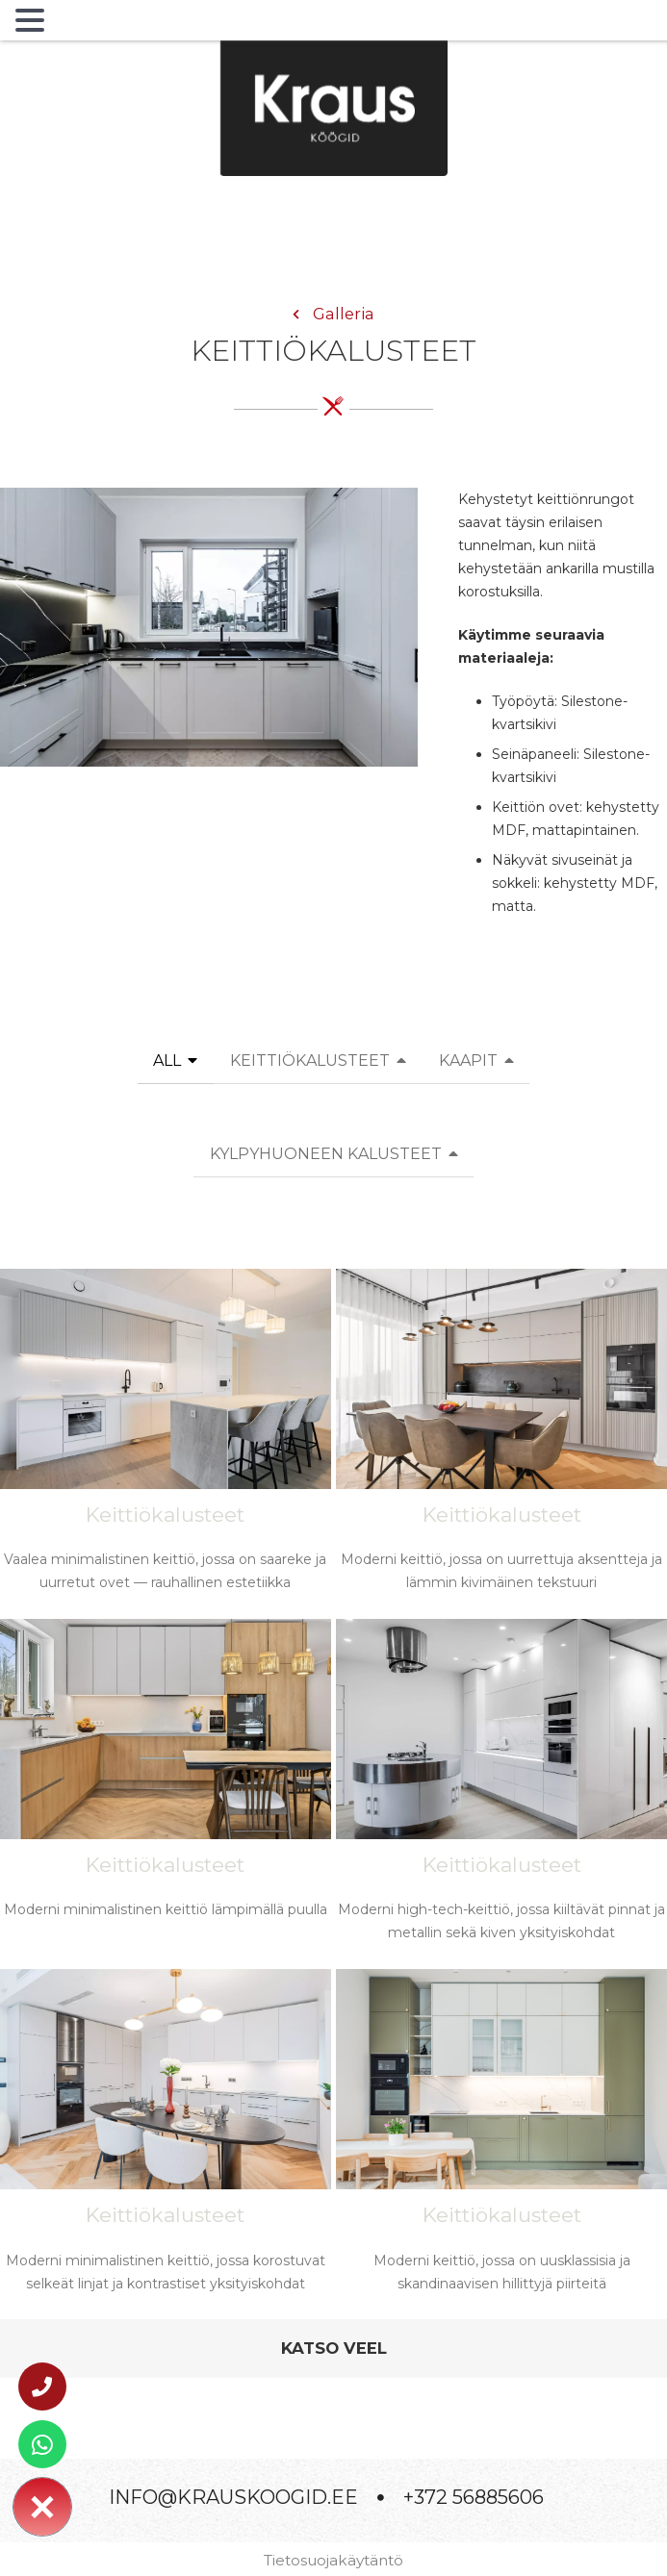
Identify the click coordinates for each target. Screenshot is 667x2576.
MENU (81, 24)
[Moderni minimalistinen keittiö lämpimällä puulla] (165, 1784)
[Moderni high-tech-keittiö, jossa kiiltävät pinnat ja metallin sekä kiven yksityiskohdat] (501, 1791)
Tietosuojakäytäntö (333, 2560)
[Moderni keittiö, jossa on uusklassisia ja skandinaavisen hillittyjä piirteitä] (501, 2141)
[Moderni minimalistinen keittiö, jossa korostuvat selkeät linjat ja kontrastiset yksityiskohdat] (165, 2141)
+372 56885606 (473, 2497)
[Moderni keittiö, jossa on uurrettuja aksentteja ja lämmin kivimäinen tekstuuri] (501, 1441)
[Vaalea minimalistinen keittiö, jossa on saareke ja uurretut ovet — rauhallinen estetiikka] (165, 1441)
